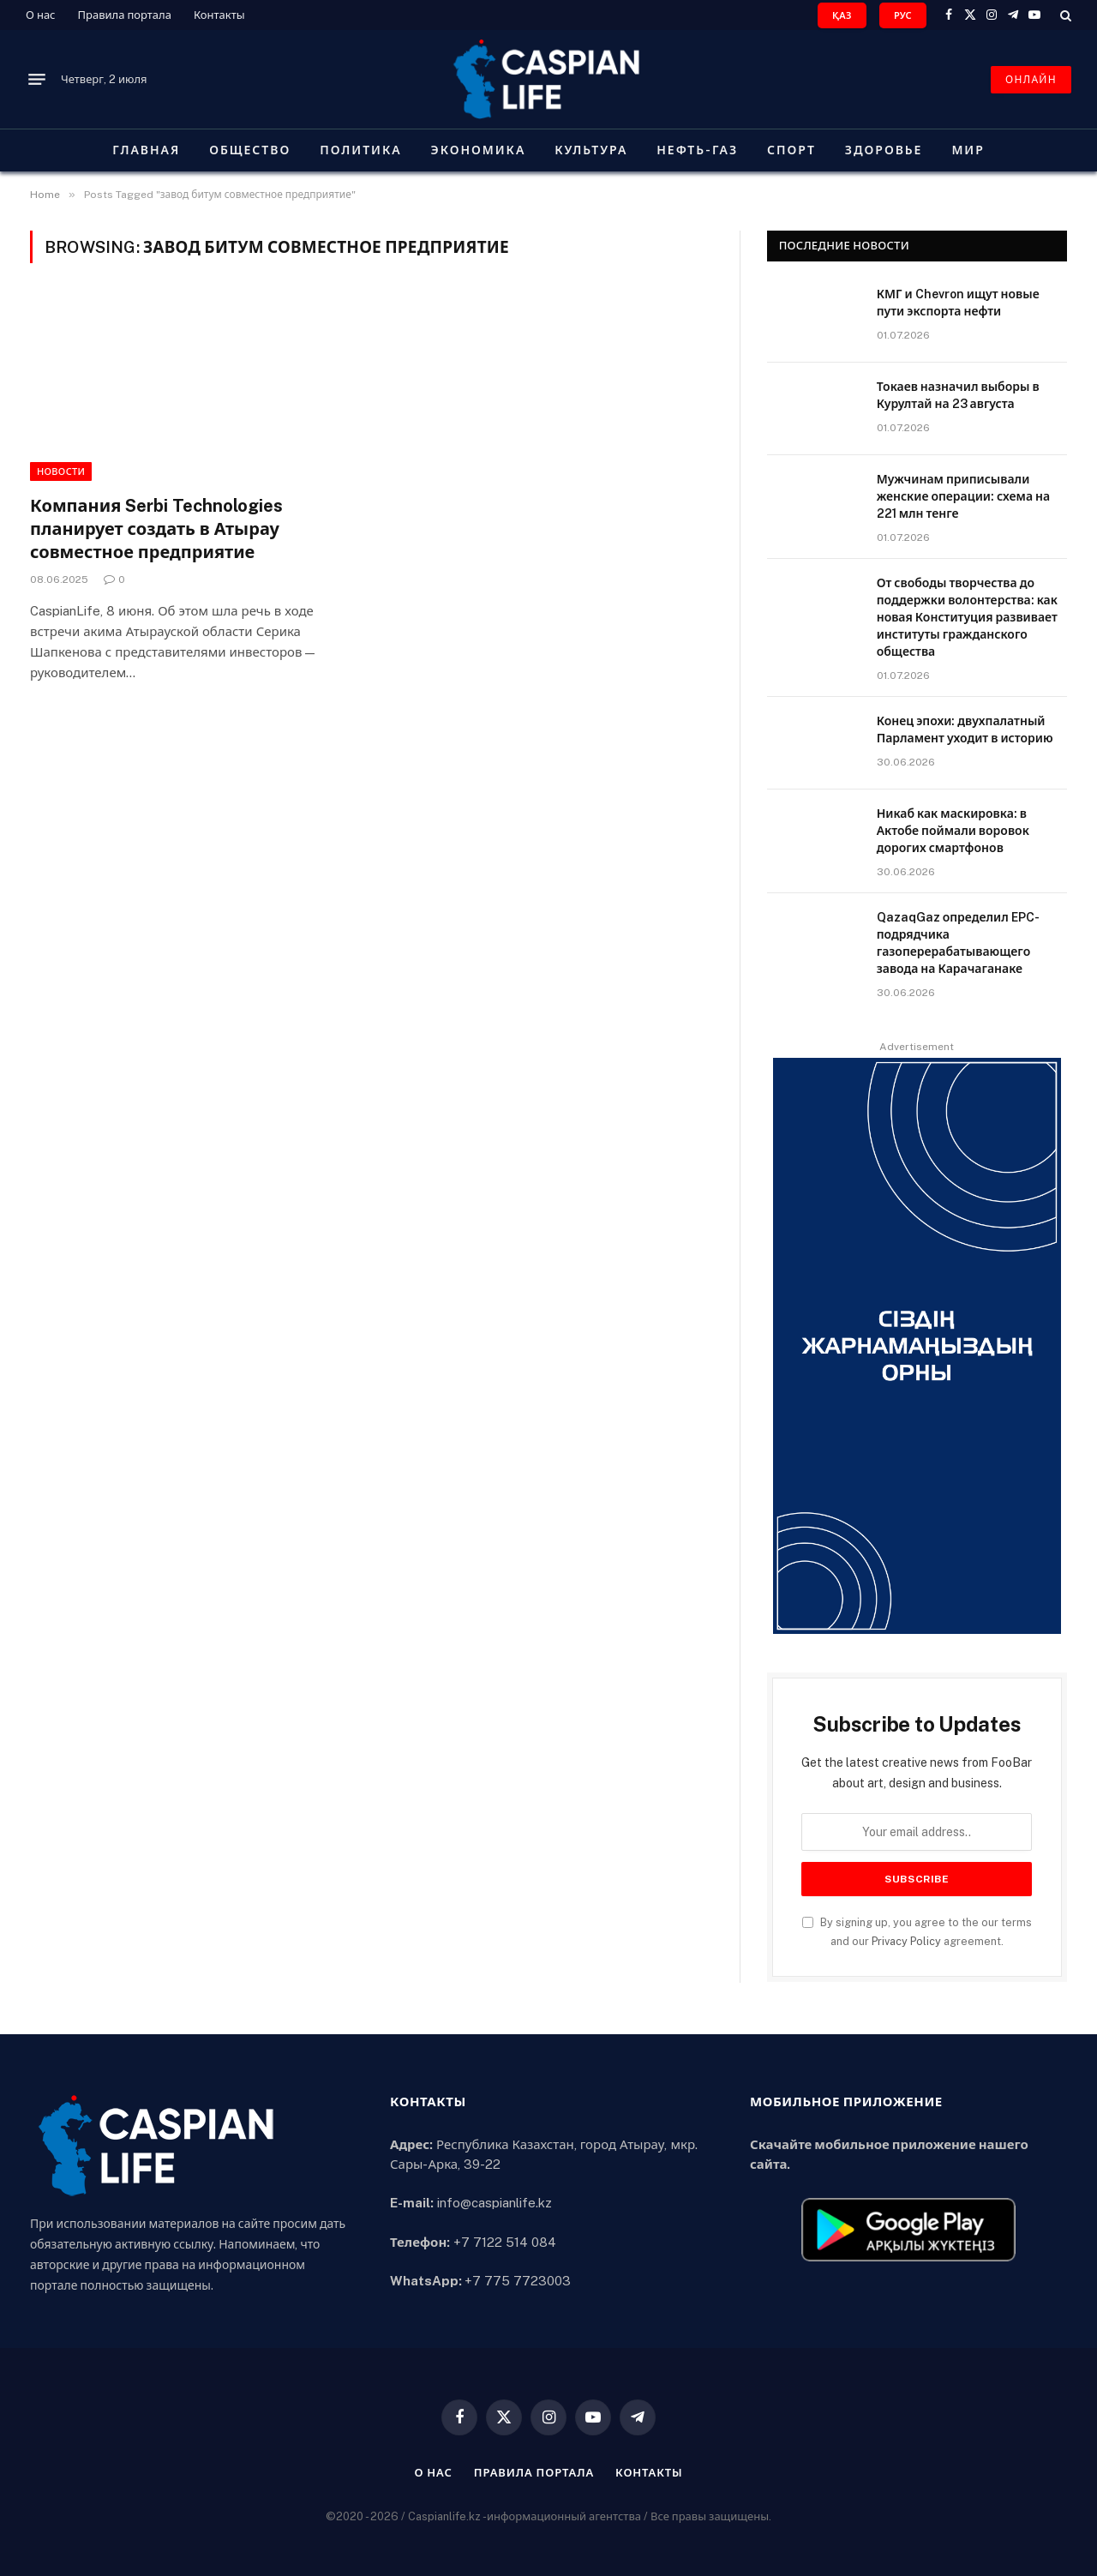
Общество (250, 150)
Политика (360, 150)
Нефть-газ (697, 150)
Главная (146, 150)
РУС (903, 15)
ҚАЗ (842, 15)
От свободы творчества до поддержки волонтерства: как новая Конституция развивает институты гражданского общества (967, 617)
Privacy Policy (906, 1941)
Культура (590, 150)
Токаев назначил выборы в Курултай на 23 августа (958, 395)
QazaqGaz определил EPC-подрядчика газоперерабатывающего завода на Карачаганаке (958, 943)
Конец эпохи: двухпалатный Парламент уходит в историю (965, 729)
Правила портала (124, 15)
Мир (967, 150)
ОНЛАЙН (1031, 80)
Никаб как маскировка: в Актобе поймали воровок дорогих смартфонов (953, 831)
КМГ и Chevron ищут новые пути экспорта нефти (958, 302)
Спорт (791, 150)
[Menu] (36, 79)
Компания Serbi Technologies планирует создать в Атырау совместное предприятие (156, 528)
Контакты (219, 15)
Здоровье (884, 150)
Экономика (478, 150)
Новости (61, 471)
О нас (41, 15)
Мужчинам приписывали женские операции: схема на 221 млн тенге (964, 496)
